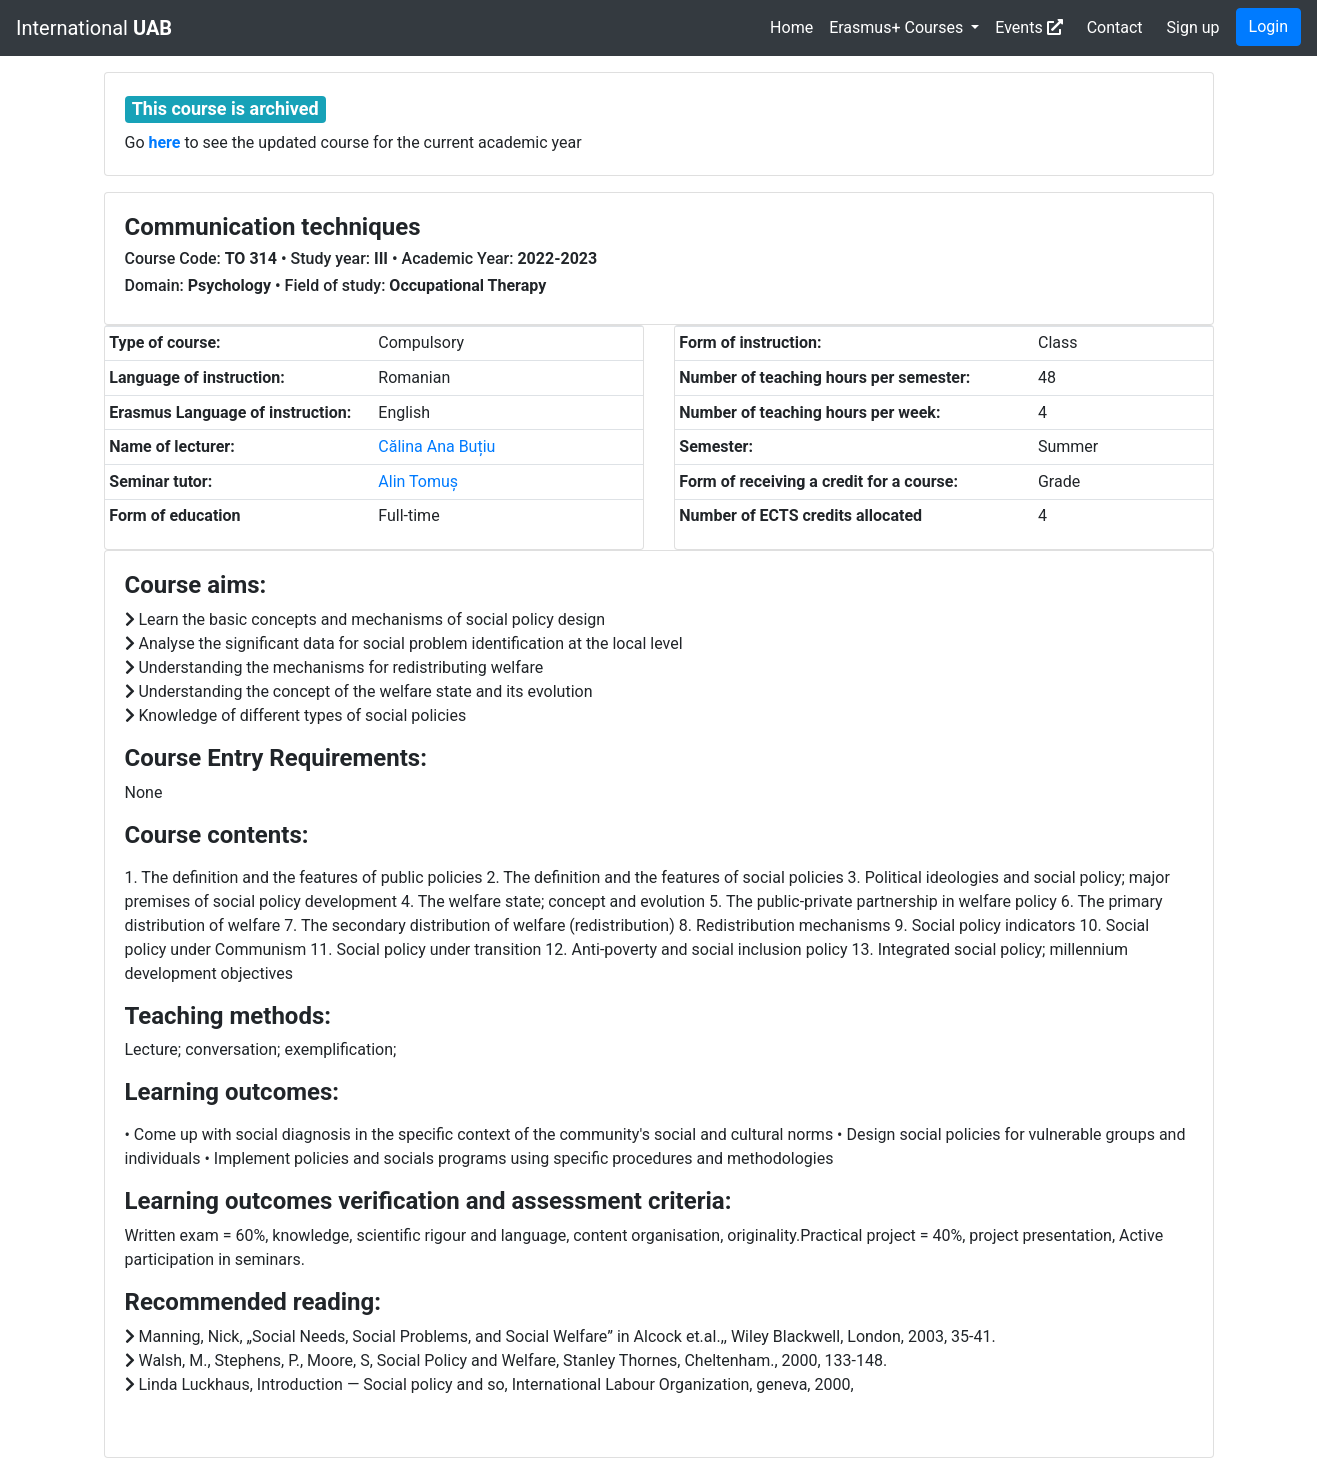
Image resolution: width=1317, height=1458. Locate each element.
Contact (1115, 27)
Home (791, 27)
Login (1268, 26)
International (94, 28)
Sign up (1193, 27)
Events (1028, 27)
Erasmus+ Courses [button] (898, 27)
